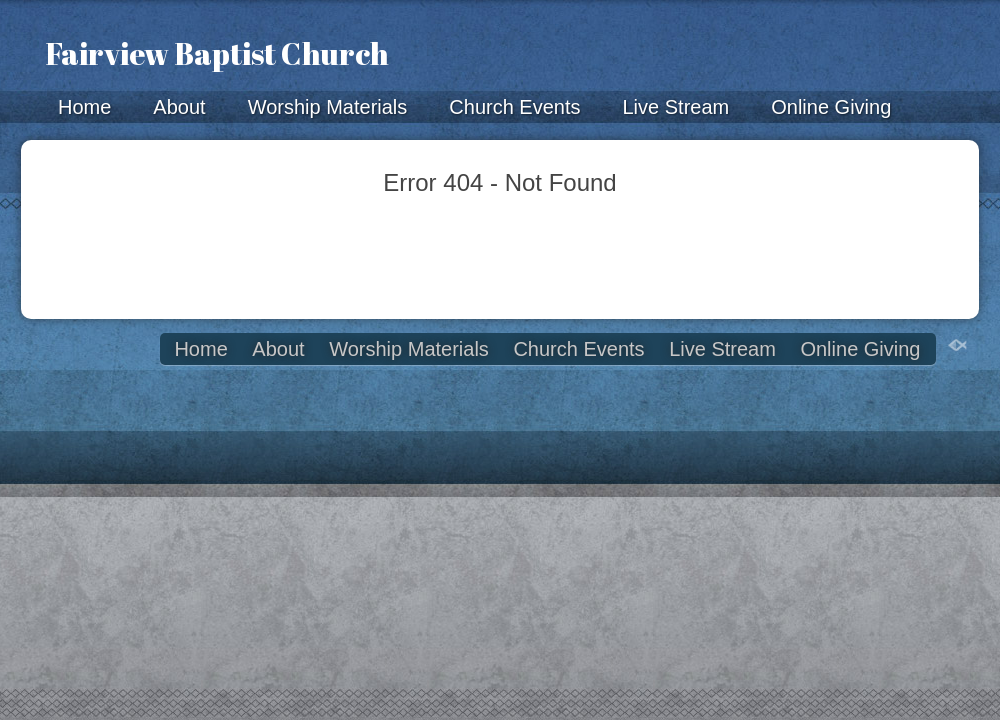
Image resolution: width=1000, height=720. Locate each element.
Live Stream (675, 107)
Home (84, 107)
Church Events (514, 107)
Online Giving (831, 107)
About (179, 107)
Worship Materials (328, 107)
